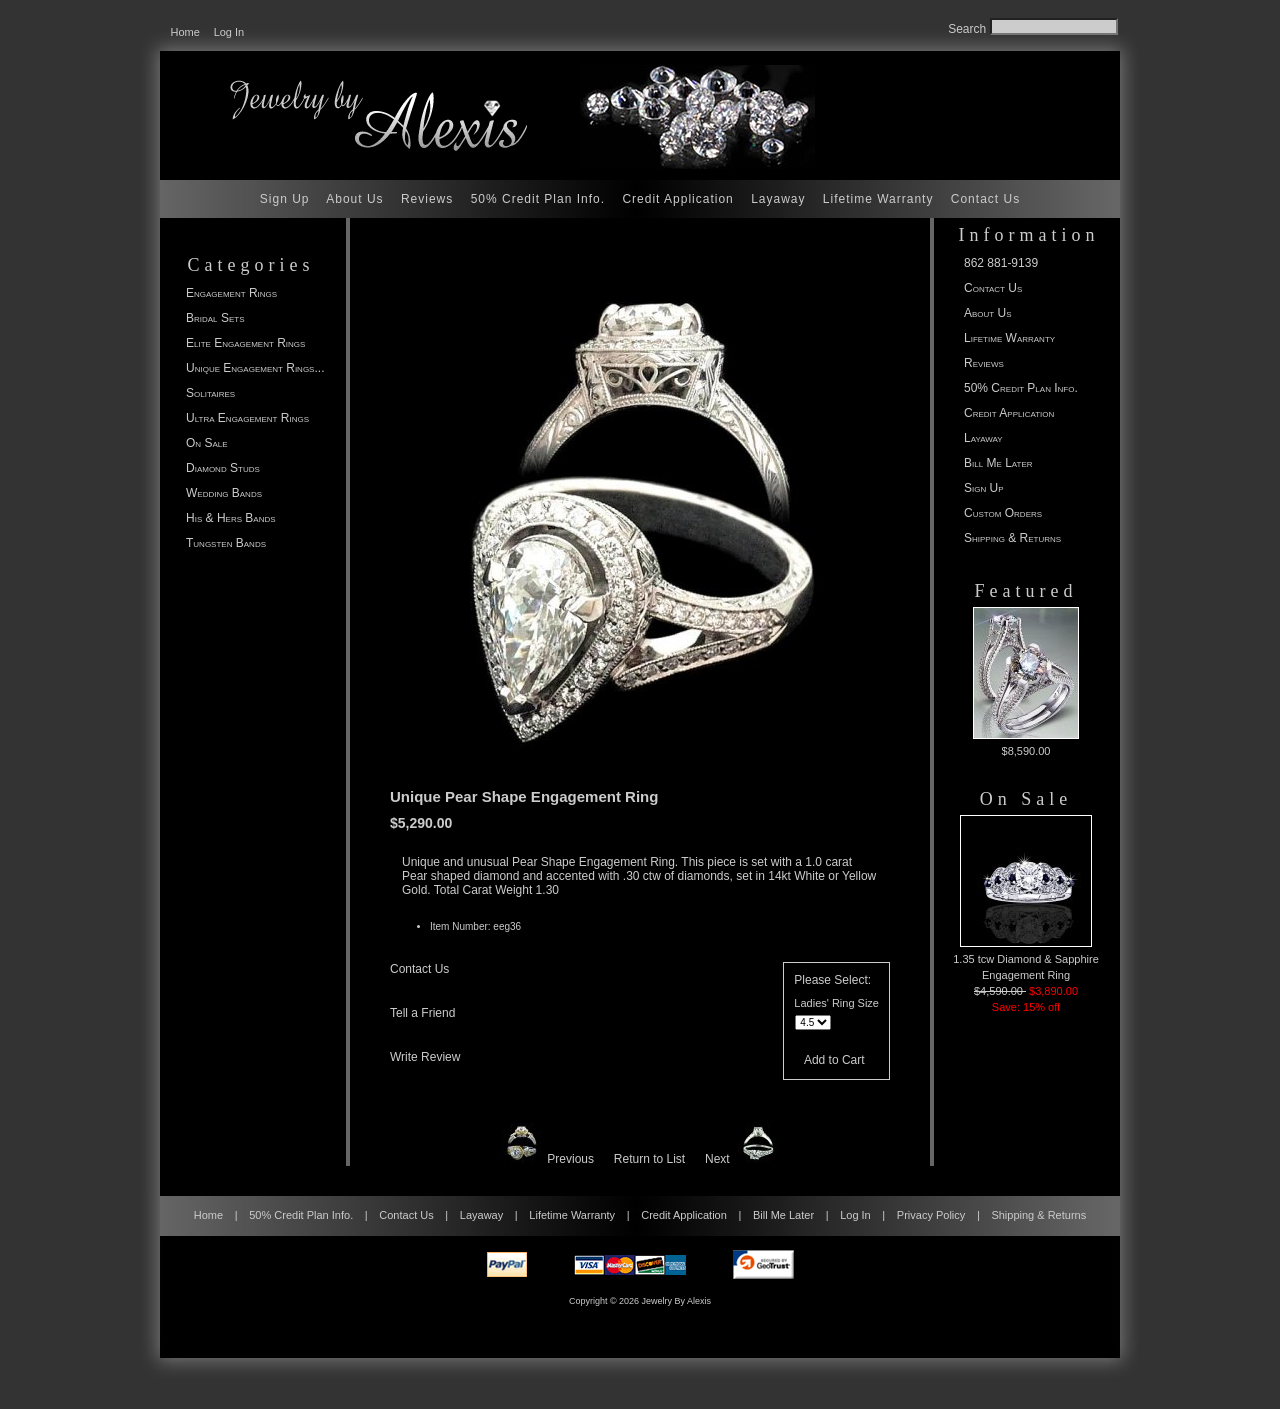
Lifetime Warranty (878, 199)
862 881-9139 (1001, 263)
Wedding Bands (224, 493)
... (255, 368)
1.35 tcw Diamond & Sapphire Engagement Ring (1026, 898)
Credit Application (677, 199)
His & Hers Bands (231, 518)
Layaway (778, 199)
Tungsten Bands (226, 543)
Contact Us (985, 199)
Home (185, 32)
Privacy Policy (931, 1215)
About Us (354, 199)
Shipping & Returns (1012, 538)
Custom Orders (1003, 513)
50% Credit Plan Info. (538, 199)
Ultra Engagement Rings (247, 418)
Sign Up (285, 199)
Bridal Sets (215, 318)
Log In (229, 32)
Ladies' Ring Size (836, 1003)
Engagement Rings (231, 293)
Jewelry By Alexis (677, 1301)
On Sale (207, 443)
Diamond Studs (223, 468)
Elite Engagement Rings (245, 343)
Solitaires (210, 393)
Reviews (427, 199)
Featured (1026, 591)
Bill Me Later (998, 463)
